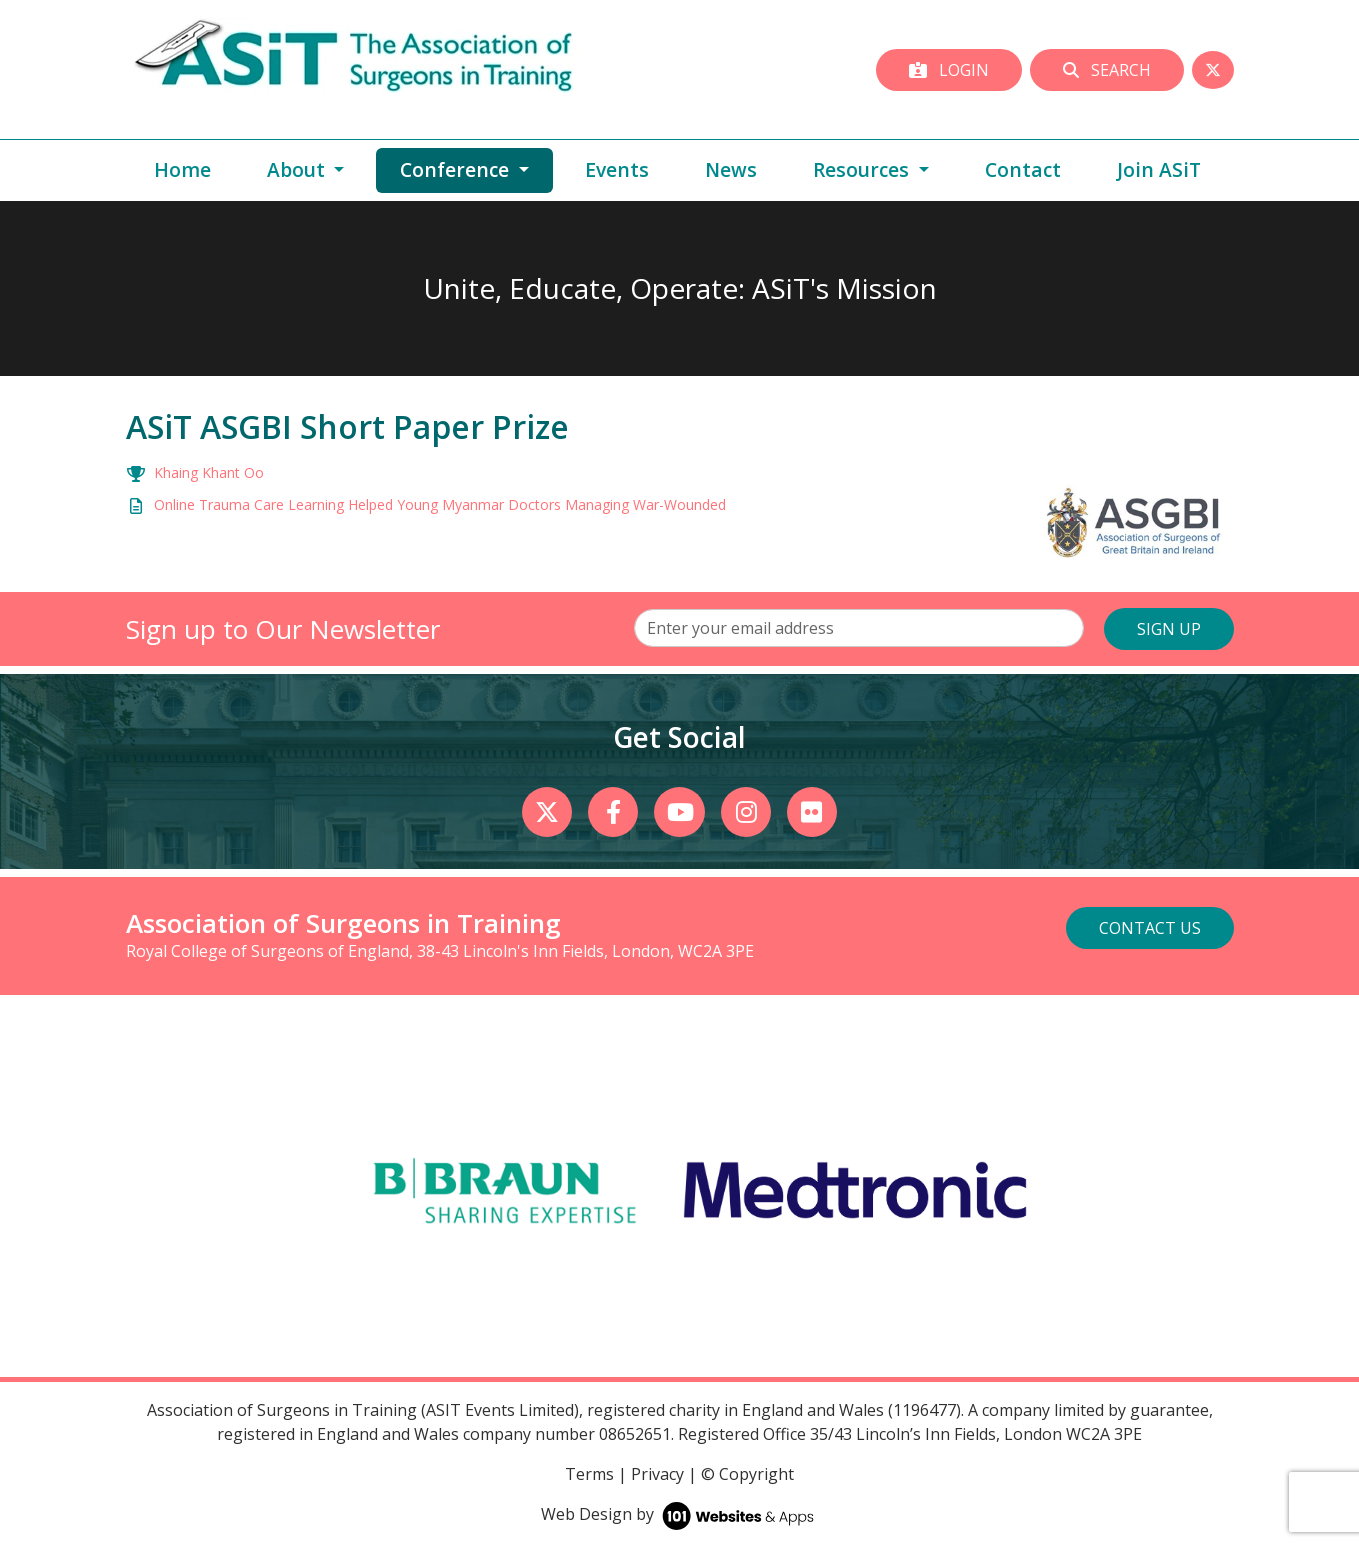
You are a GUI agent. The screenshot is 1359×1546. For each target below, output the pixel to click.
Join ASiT (1159, 169)
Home (182, 169)
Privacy (657, 1474)
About (298, 169)
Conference (476, 169)
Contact (1023, 169)
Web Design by (679, 1514)
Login (949, 70)
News (731, 169)
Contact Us (1150, 928)
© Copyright (747, 1474)
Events (617, 169)
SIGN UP (1169, 629)
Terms (589, 1474)
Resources (863, 169)
